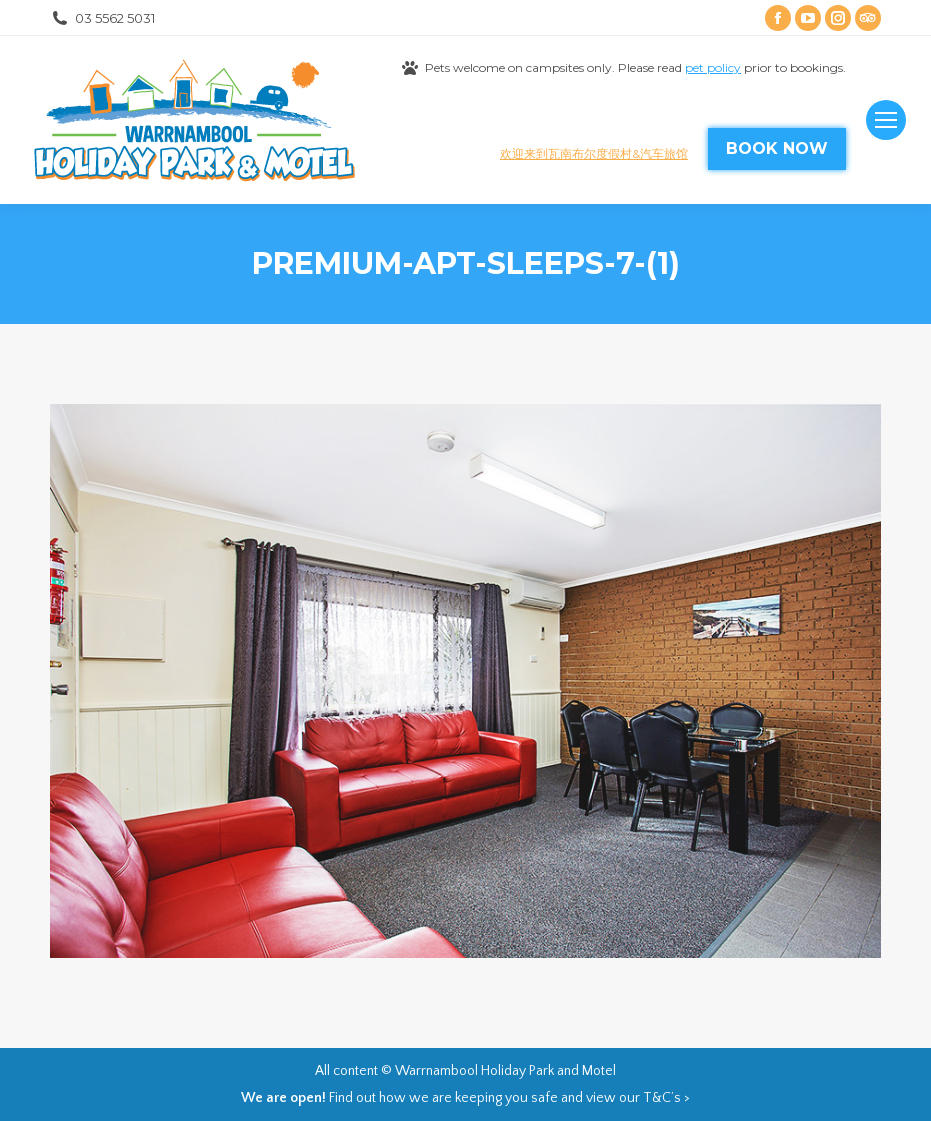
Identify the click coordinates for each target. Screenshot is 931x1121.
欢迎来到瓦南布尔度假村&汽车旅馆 (594, 153)
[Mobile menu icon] (886, 120)
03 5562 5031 (102, 18)
